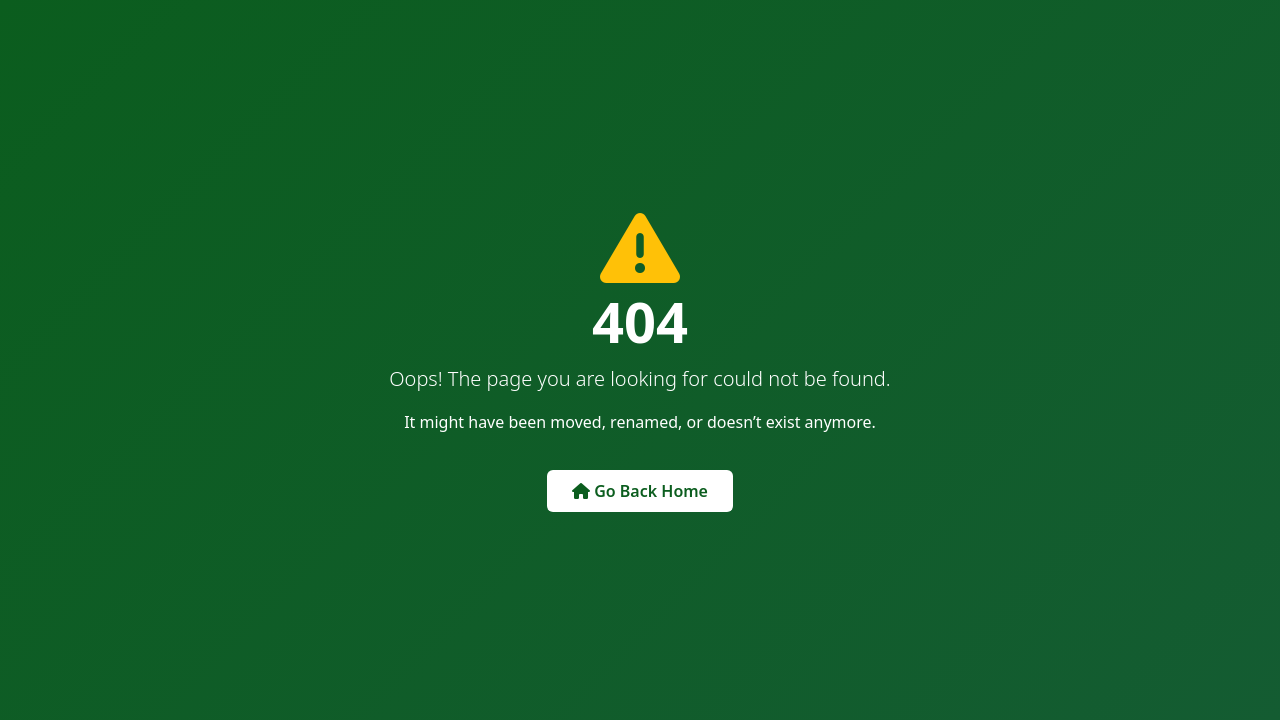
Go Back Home (640, 491)
